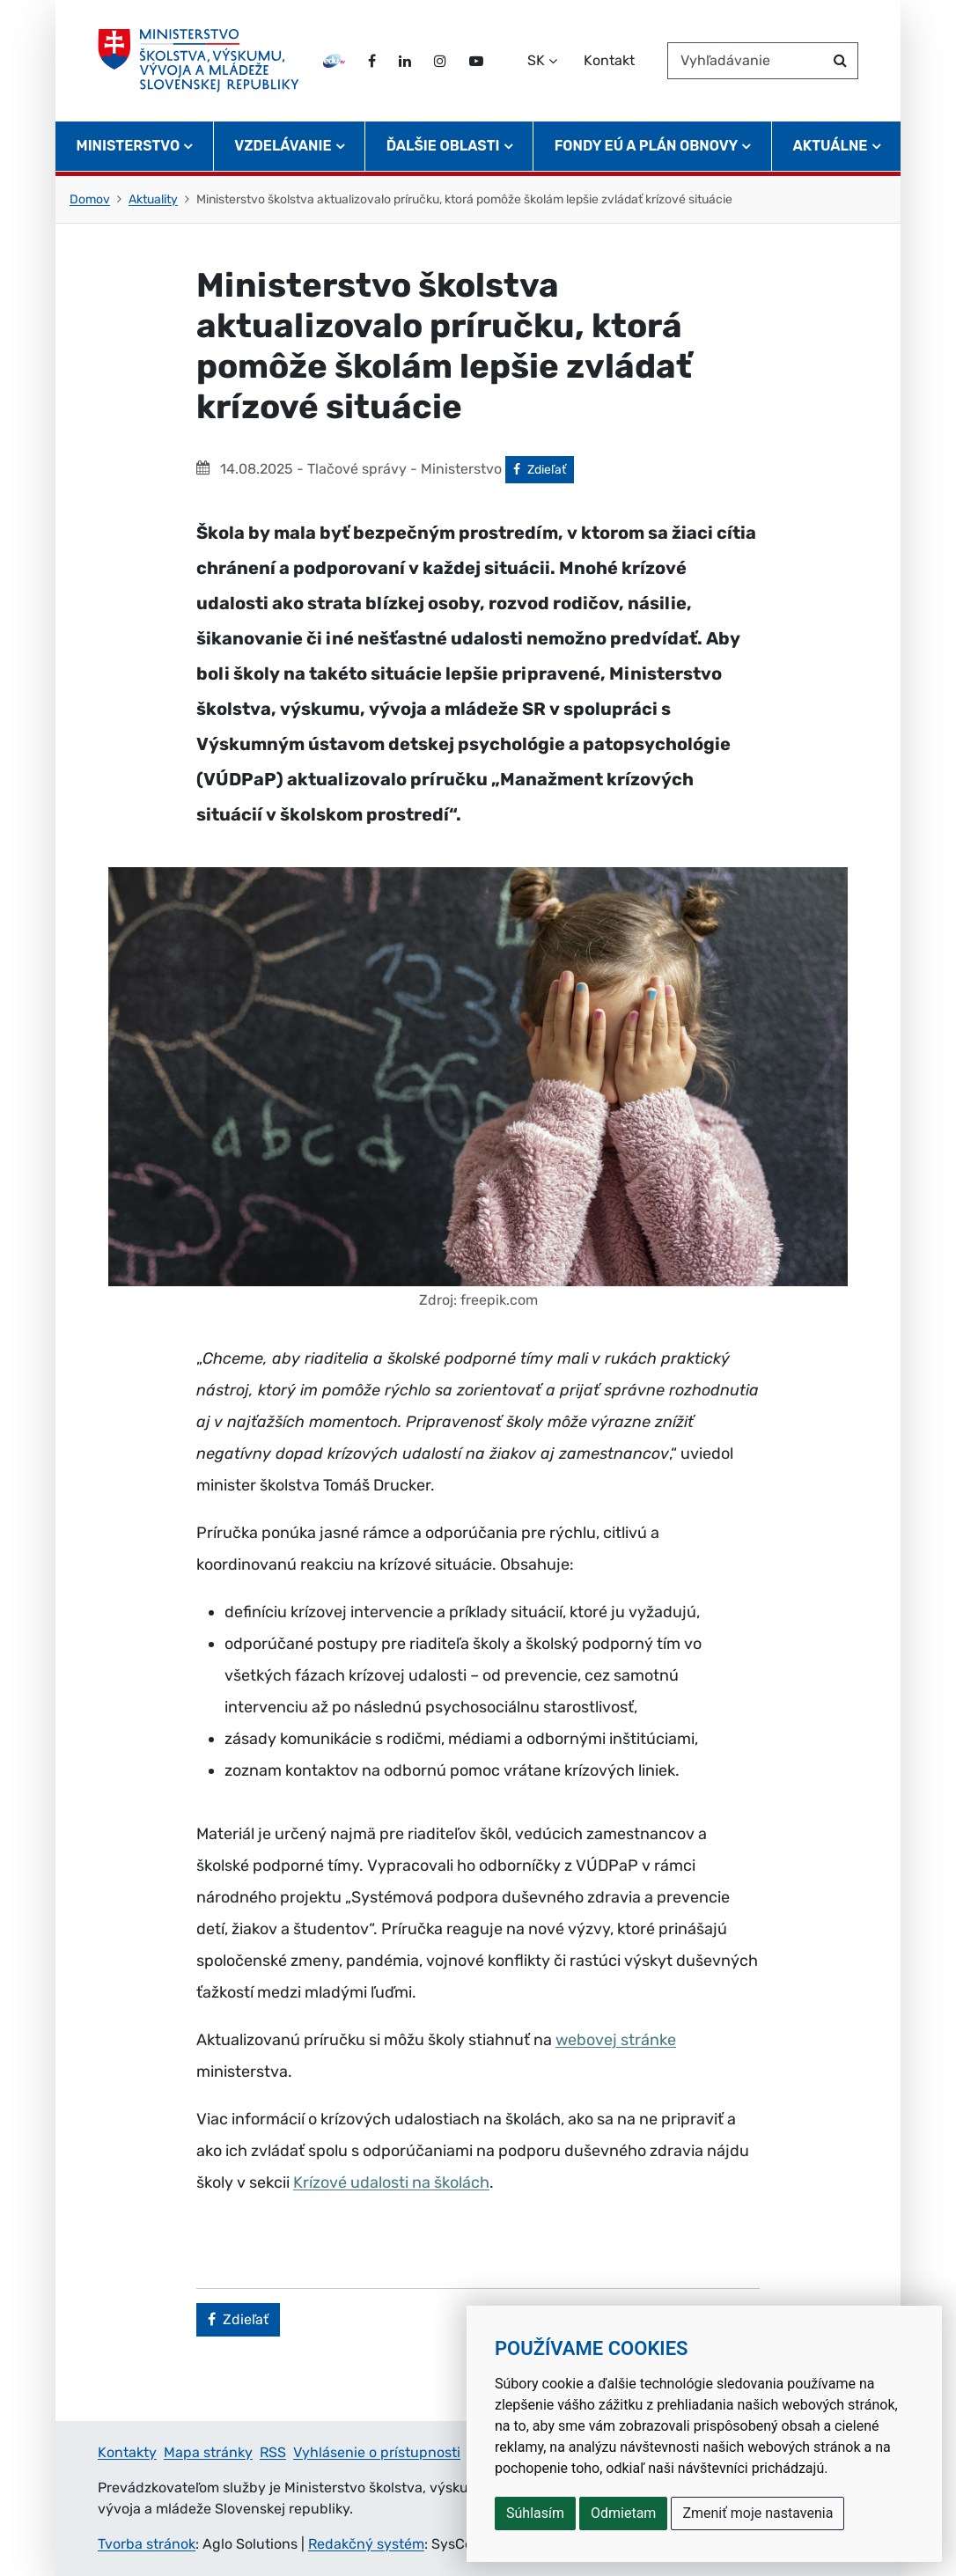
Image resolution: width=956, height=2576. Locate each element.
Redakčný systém (366, 2544)
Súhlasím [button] (535, 2513)
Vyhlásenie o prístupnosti (376, 2452)
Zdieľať (543, 468)
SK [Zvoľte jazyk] (536, 60)
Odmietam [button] (623, 2513)
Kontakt (609, 60)
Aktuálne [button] (830, 145)
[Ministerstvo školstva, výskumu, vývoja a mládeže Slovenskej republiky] (198, 60)
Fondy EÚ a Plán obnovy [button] (647, 145)
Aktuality (153, 199)
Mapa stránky (208, 2452)
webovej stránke (615, 2040)
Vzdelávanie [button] (282, 145)
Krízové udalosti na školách (391, 2182)
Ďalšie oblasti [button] (443, 145)
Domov (90, 199)
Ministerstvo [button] (128, 145)
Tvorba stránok (146, 2544)
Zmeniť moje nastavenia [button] (757, 2513)
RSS (273, 2452)
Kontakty (127, 2452)
